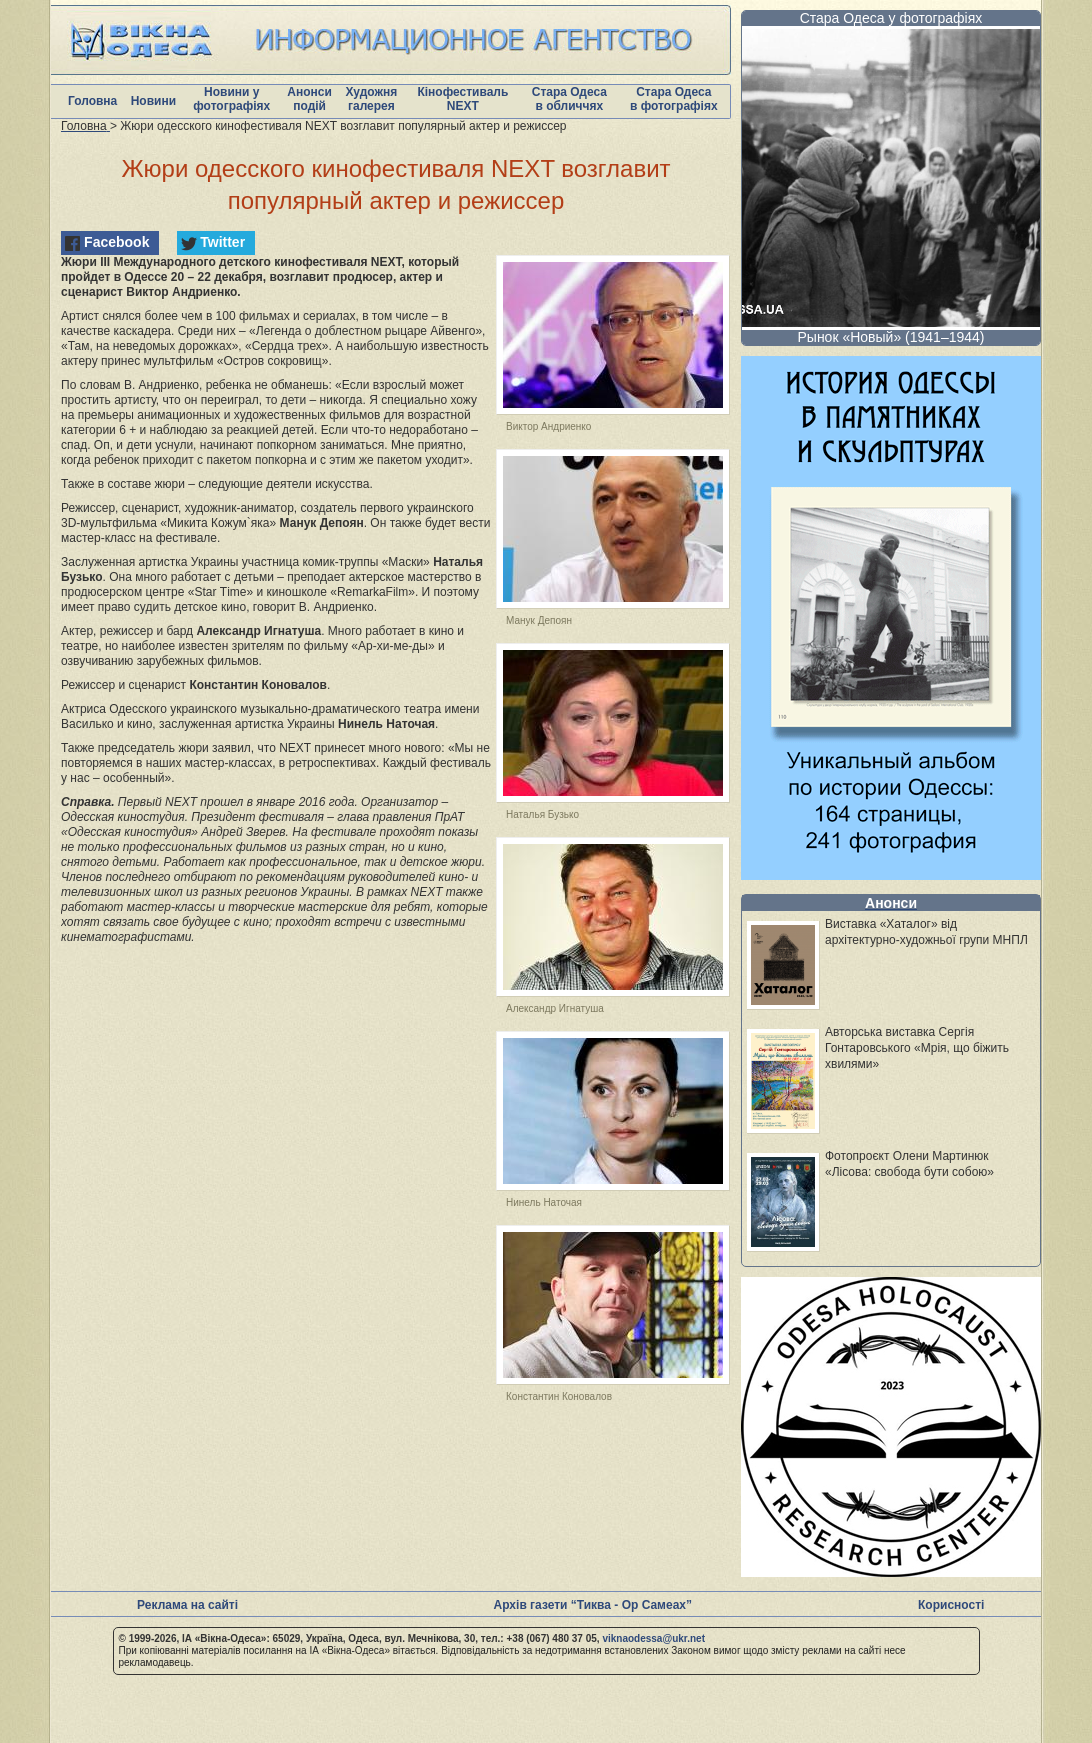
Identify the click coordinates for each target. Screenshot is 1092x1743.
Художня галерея (371, 99)
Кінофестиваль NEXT (462, 99)
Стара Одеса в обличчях (569, 99)
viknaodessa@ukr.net (653, 1638)
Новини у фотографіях (231, 99)
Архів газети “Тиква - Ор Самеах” (593, 1605)
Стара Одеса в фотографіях (674, 99)
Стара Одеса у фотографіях (891, 18)
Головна (92, 101)
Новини (153, 101)
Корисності (951, 1605)
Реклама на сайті (187, 1605)
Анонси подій (309, 99)
